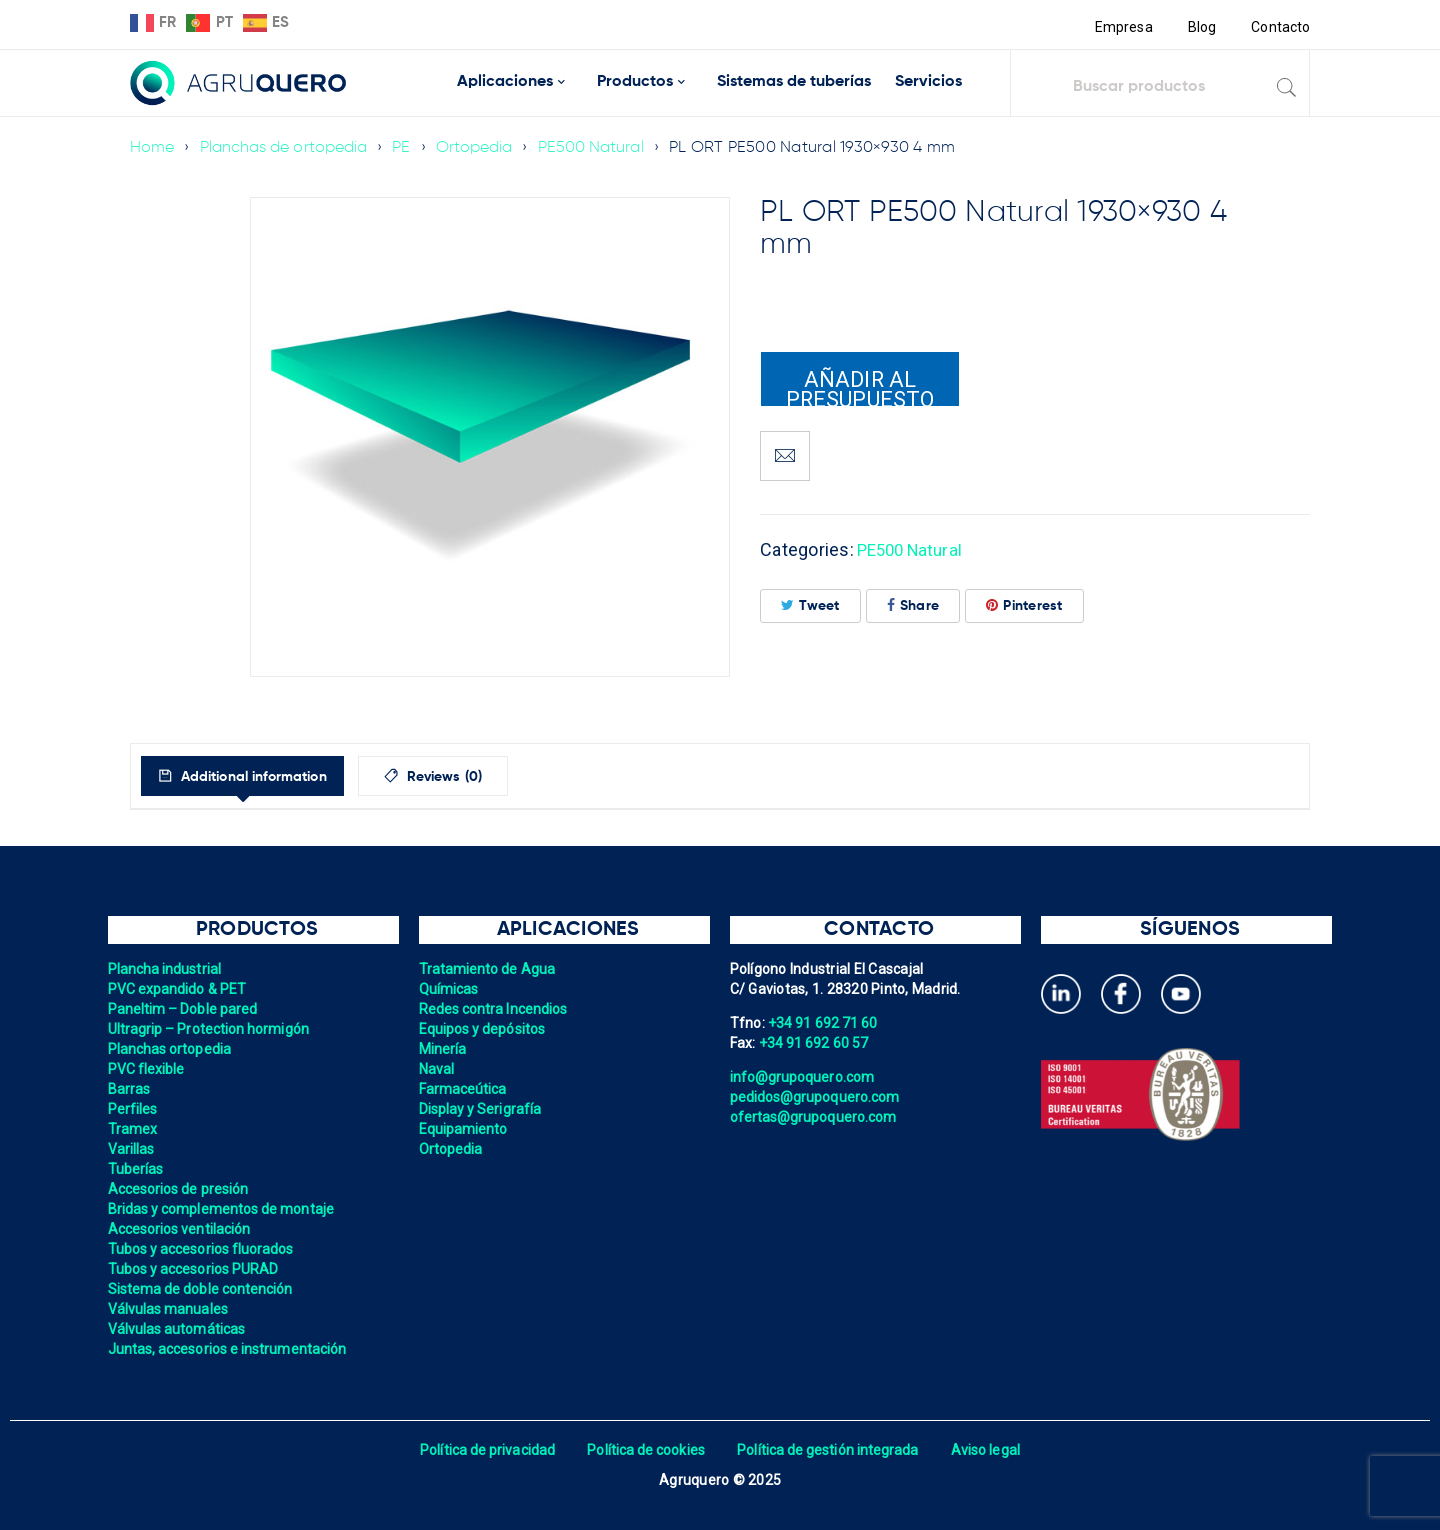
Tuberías (136, 1169)
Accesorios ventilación (181, 1229)
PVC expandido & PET (179, 989)
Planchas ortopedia (171, 1049)
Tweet (810, 605)
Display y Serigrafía (482, 1109)
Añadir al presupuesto (860, 387)
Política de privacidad (482, 1450)
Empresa (1121, 27)
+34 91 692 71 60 (824, 1023)
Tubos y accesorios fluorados (203, 1249)
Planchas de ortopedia (285, 148)
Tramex (133, 1129)
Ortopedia (480, 148)
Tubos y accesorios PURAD (195, 1269)
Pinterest (1024, 605)
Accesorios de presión (180, 1189)
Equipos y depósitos (484, 1029)
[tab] (258, 776)
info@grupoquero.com (804, 1077)
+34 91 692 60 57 (815, 1043)
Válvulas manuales (169, 1309)
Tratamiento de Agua (489, 969)
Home (152, 148)
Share (913, 605)
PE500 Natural (598, 148)
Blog (1200, 27)
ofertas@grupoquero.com (815, 1117)
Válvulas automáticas (178, 1329)
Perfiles (133, 1109)
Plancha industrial (166, 969)
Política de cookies (644, 1450)
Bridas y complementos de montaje (224, 1209)
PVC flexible (147, 1069)
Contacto (1280, 27)
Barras (130, 1089)
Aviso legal (991, 1450)
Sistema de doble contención (203, 1289)
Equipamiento (464, 1129)
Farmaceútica (464, 1089)
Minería (443, 1049)
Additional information (268, 777)
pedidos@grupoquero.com (817, 1097)
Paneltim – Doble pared (185, 1009)
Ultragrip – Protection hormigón (211, 1029)
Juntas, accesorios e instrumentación (230, 1349)
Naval (437, 1069)
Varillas (132, 1149)
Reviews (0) (481, 777)
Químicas (449, 989)
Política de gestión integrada (830, 1450)
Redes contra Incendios (495, 1009)
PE (406, 148)
